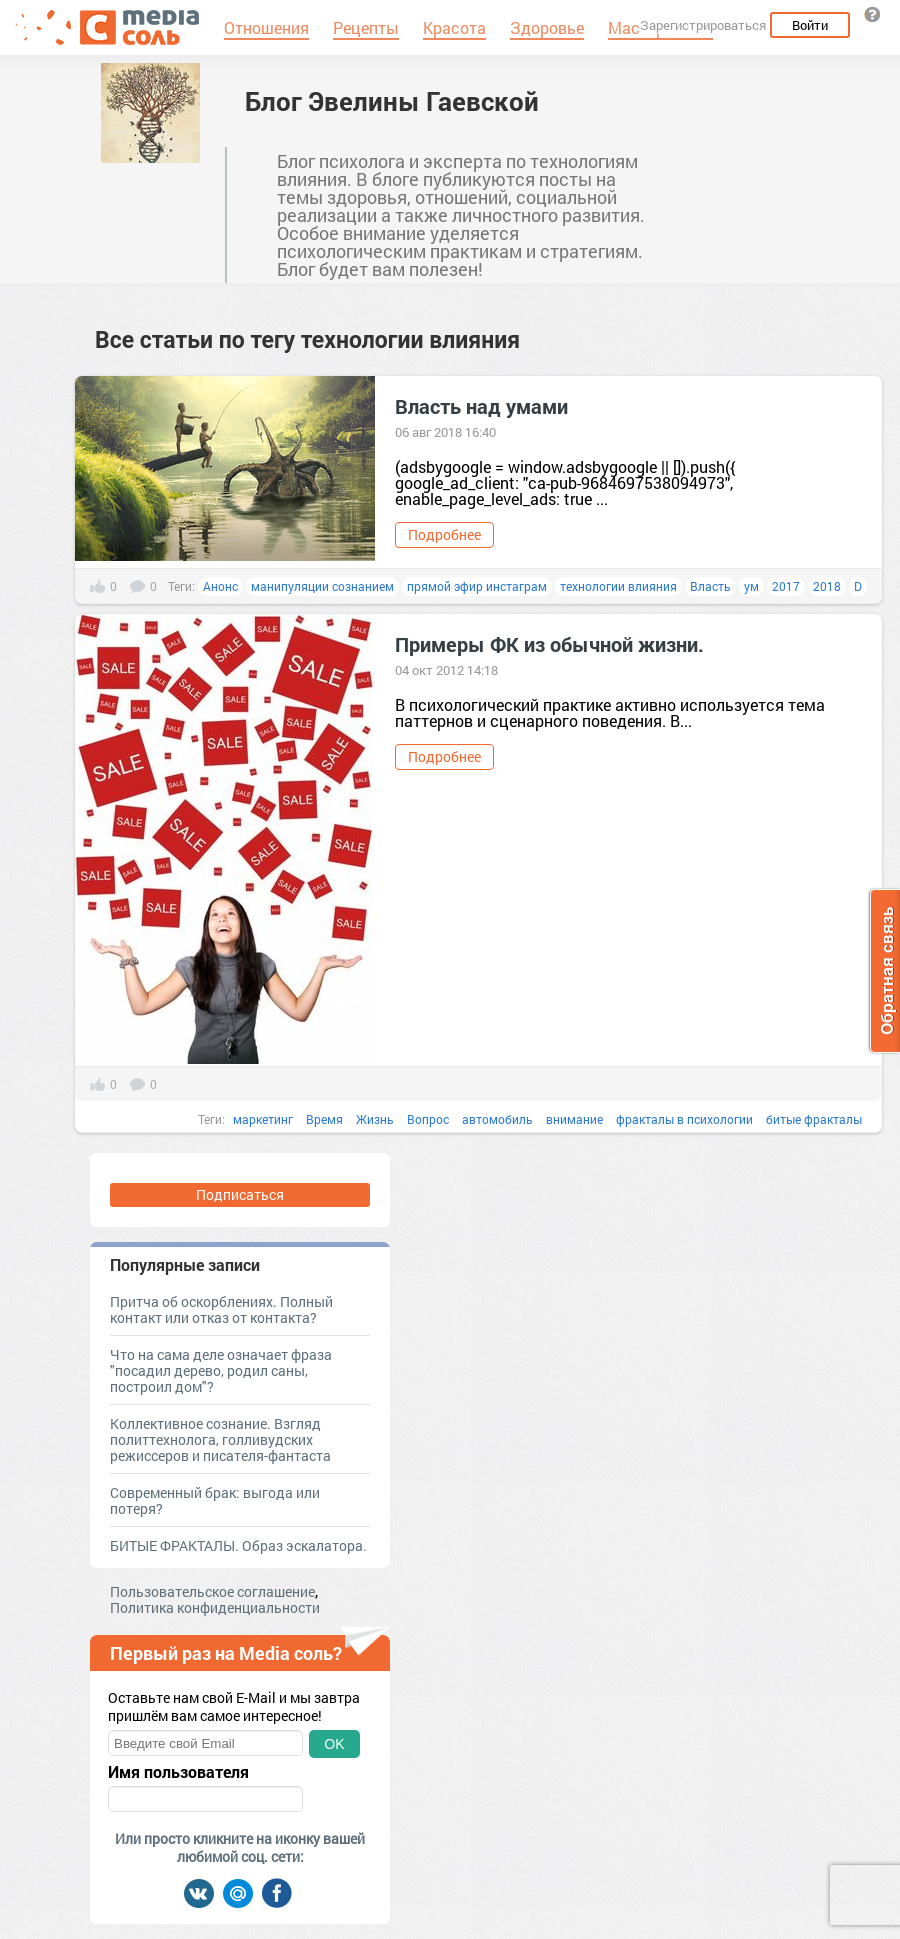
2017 (786, 586)
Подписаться (240, 1194)
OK (334, 1744)
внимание (574, 1119)
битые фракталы (814, 1119)
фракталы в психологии (684, 1119)
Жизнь (375, 1119)
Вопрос (428, 1119)
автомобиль (497, 1119)
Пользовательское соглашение (212, 1591)
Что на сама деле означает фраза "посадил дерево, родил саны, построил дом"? (221, 1370)
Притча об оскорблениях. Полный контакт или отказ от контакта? (221, 1309)
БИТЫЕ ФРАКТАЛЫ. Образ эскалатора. (238, 1545)
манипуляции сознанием (322, 586)
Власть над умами (481, 406)
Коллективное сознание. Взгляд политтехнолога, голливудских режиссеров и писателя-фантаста (220, 1439)
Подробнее (444, 534)
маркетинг (263, 1119)
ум (751, 586)
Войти (810, 25)
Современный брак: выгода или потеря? (215, 1500)
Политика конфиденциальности (215, 1607)
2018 (827, 586)
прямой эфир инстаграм (477, 586)
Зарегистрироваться (703, 25)
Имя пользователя (178, 1772)
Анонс (220, 586)
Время (324, 1119)
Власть (710, 586)
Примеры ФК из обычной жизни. (549, 644)
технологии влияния (618, 586)
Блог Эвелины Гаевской (392, 101)
